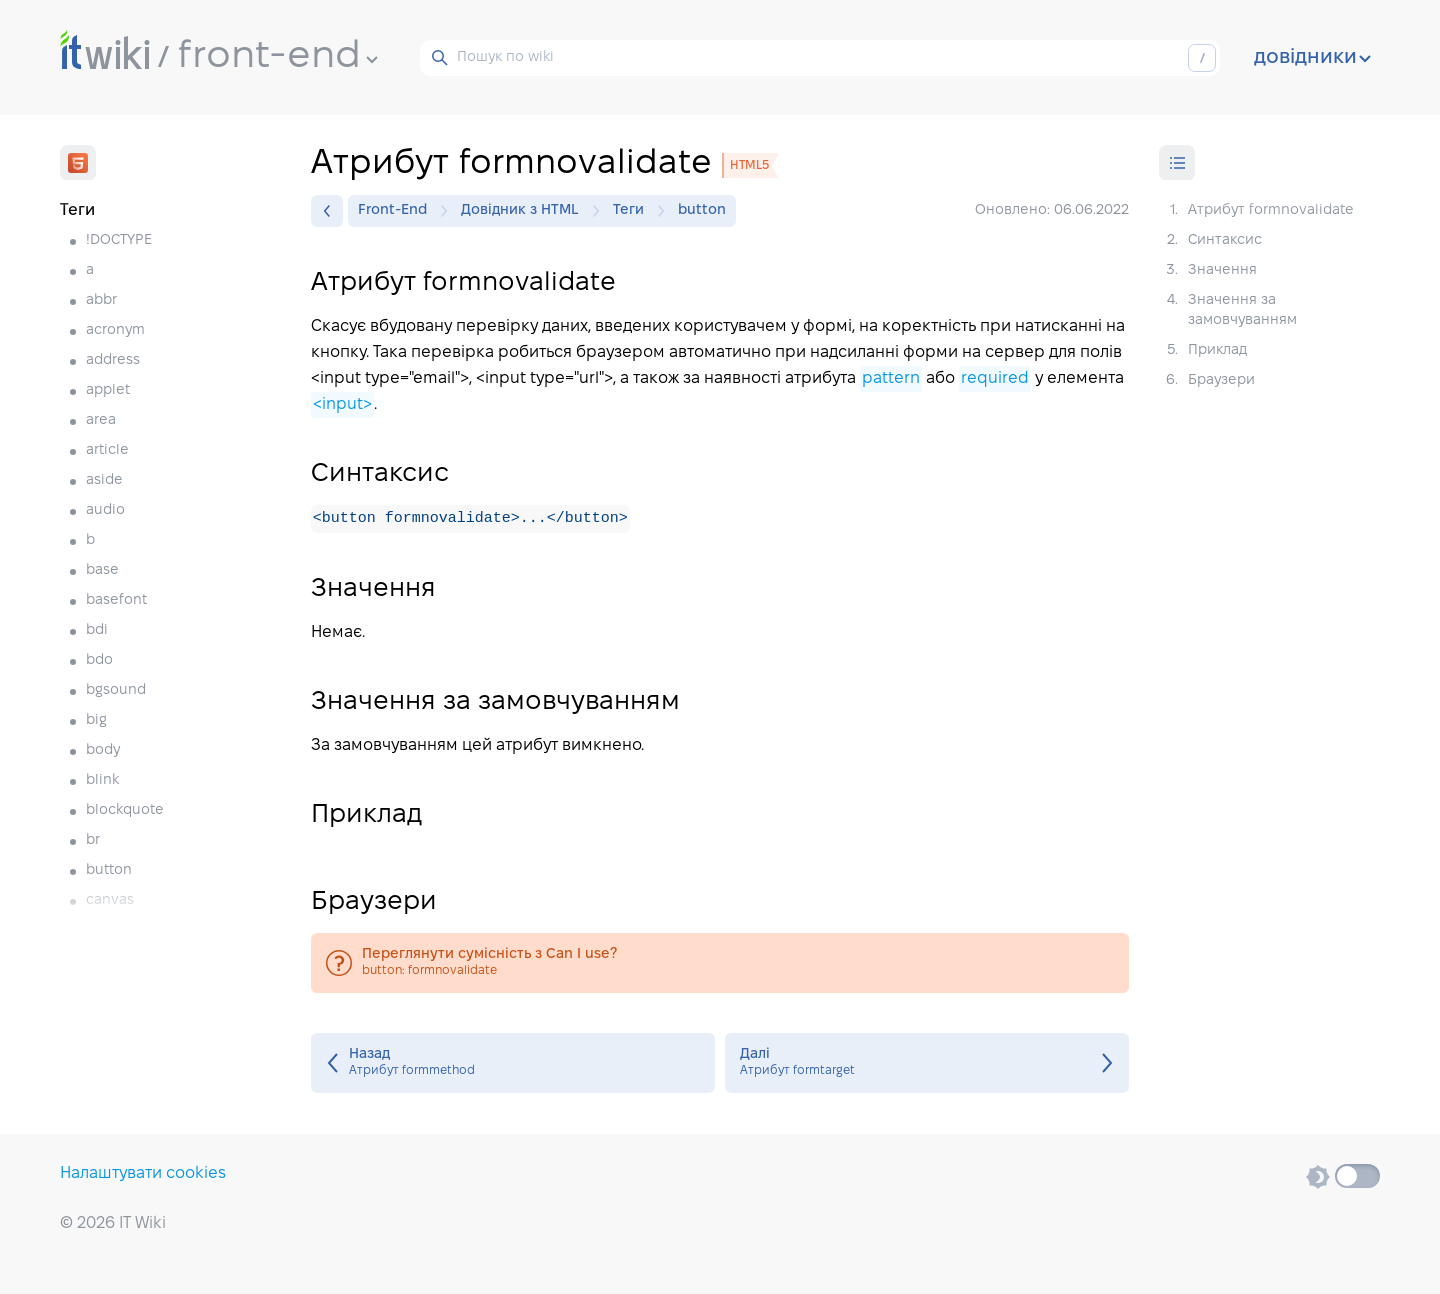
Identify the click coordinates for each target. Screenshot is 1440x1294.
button (109, 870)
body (103, 750)
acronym (115, 330)
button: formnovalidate (720, 964)
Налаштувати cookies (143, 1173)
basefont (116, 600)
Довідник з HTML (525, 211)
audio (105, 510)
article (107, 450)
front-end (278, 57)
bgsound (116, 690)
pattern (891, 378)
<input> (342, 404)
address (113, 360)
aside (104, 480)
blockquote (125, 810)
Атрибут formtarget (927, 1064)
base (102, 570)
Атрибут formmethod (513, 1064)
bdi (97, 630)
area (101, 420)
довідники (1312, 58)
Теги (633, 211)
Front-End (397, 211)
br (93, 840)
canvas (110, 900)
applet (108, 390)
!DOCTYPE (119, 240)
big (96, 720)
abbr (101, 300)
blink (102, 780)
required (995, 378)
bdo (99, 660)
